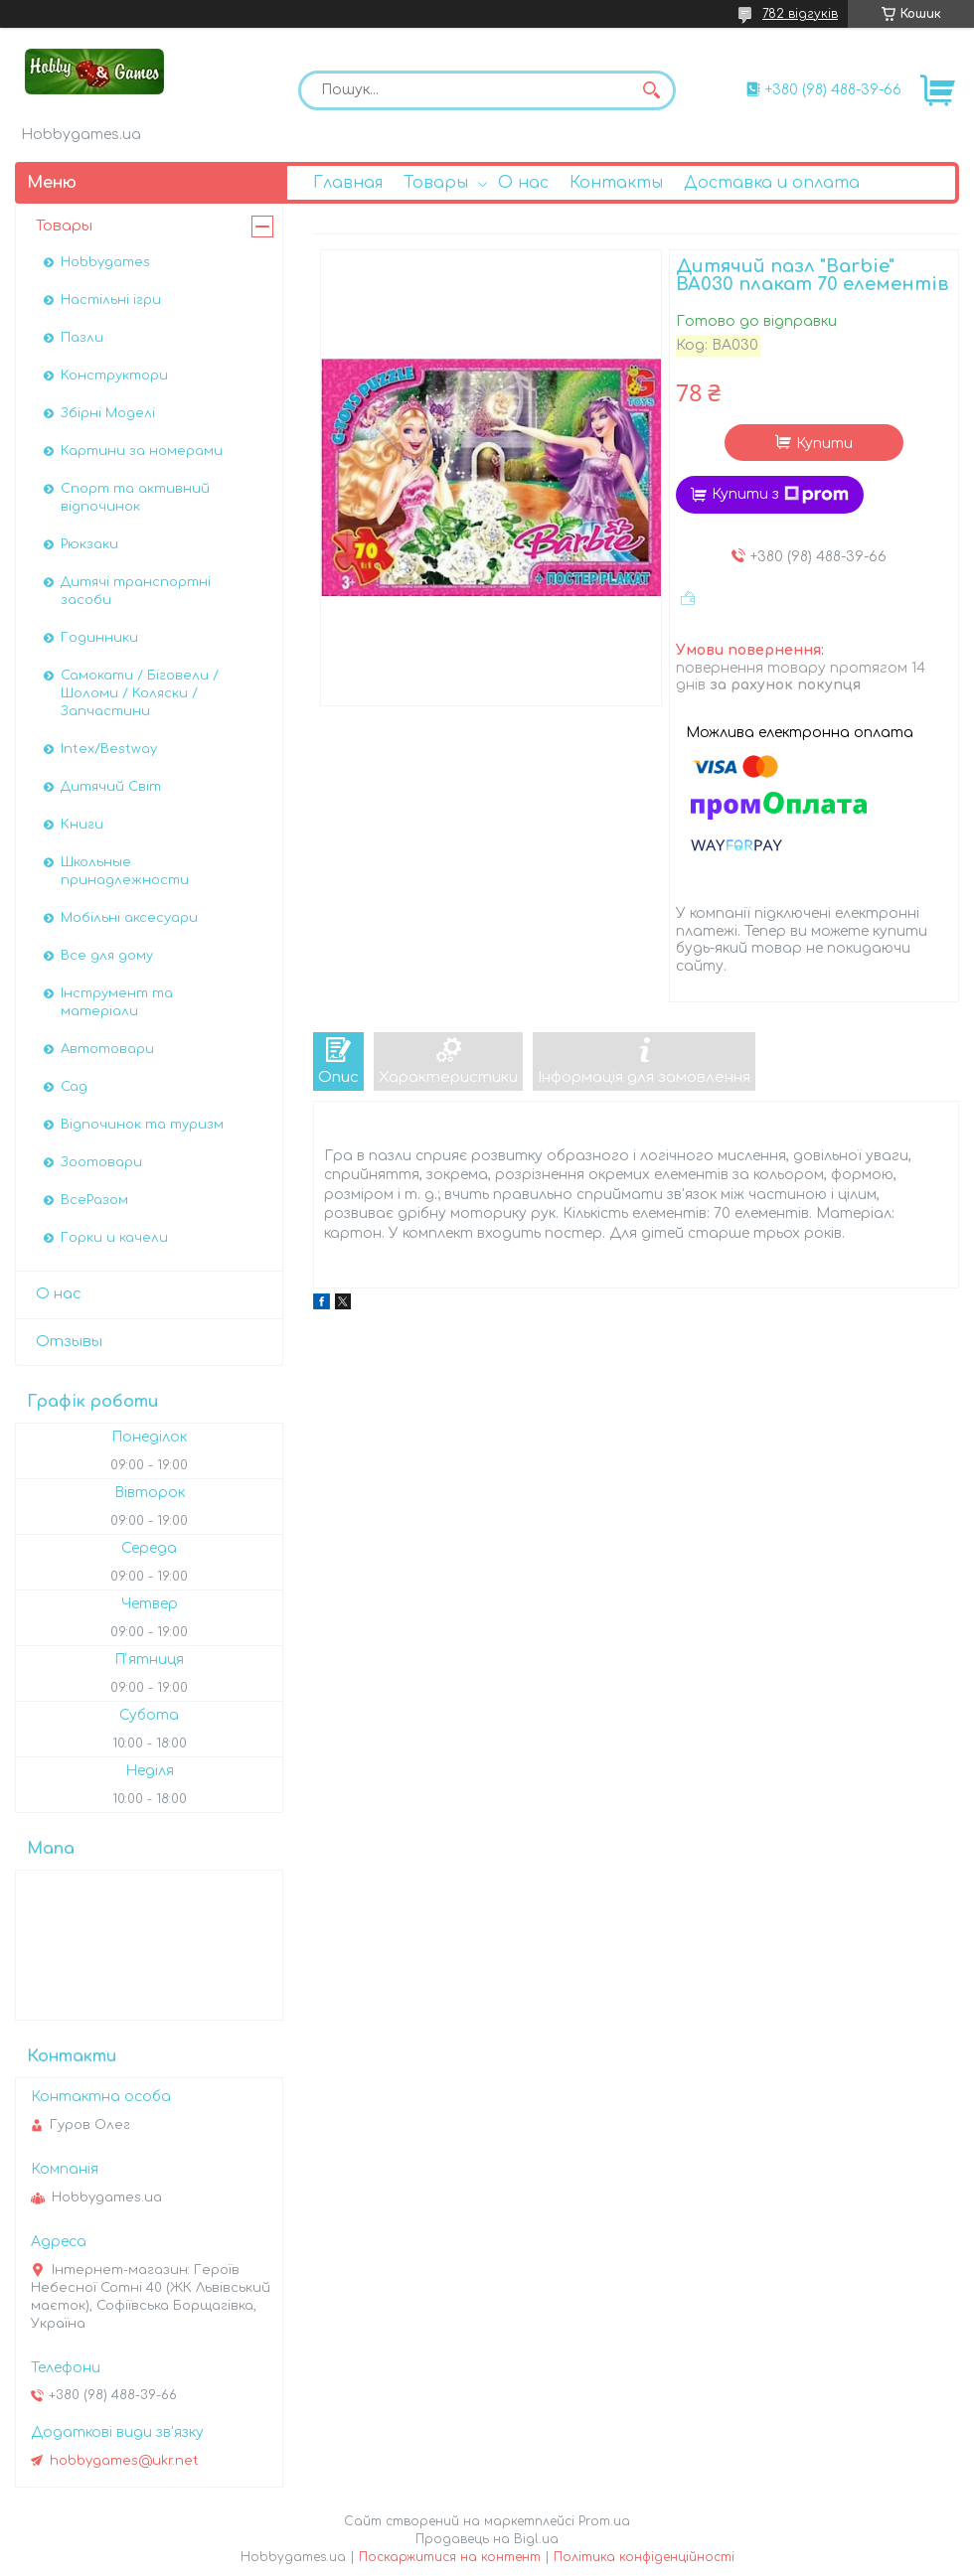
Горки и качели (114, 1238)
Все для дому (107, 956)
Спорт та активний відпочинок (135, 498)
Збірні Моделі (108, 413)
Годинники (99, 638)
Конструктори (114, 375)
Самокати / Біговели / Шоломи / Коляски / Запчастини (140, 693)
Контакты (616, 183)
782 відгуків (800, 14)
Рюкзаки (89, 544)
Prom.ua (604, 2521)
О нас (523, 183)
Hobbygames (105, 262)
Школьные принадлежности (125, 871)
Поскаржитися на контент (450, 2557)
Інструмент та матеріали (117, 1002)
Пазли (82, 338)
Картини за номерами (142, 451)
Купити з (780, 495)
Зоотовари (101, 1162)
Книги (82, 825)
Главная (348, 183)
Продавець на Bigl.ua (487, 2539)
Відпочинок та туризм (142, 1125)
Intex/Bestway (109, 749)
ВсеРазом (94, 1200)
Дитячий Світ (111, 787)
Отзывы (69, 1341)
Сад (74, 1087)
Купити (824, 443)
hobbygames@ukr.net (124, 2461)
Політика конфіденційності (644, 2557)
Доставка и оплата (772, 183)
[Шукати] (651, 90)
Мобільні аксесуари (129, 918)
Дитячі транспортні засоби (136, 591)
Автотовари (107, 1049)
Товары (436, 183)
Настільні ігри (111, 300)
